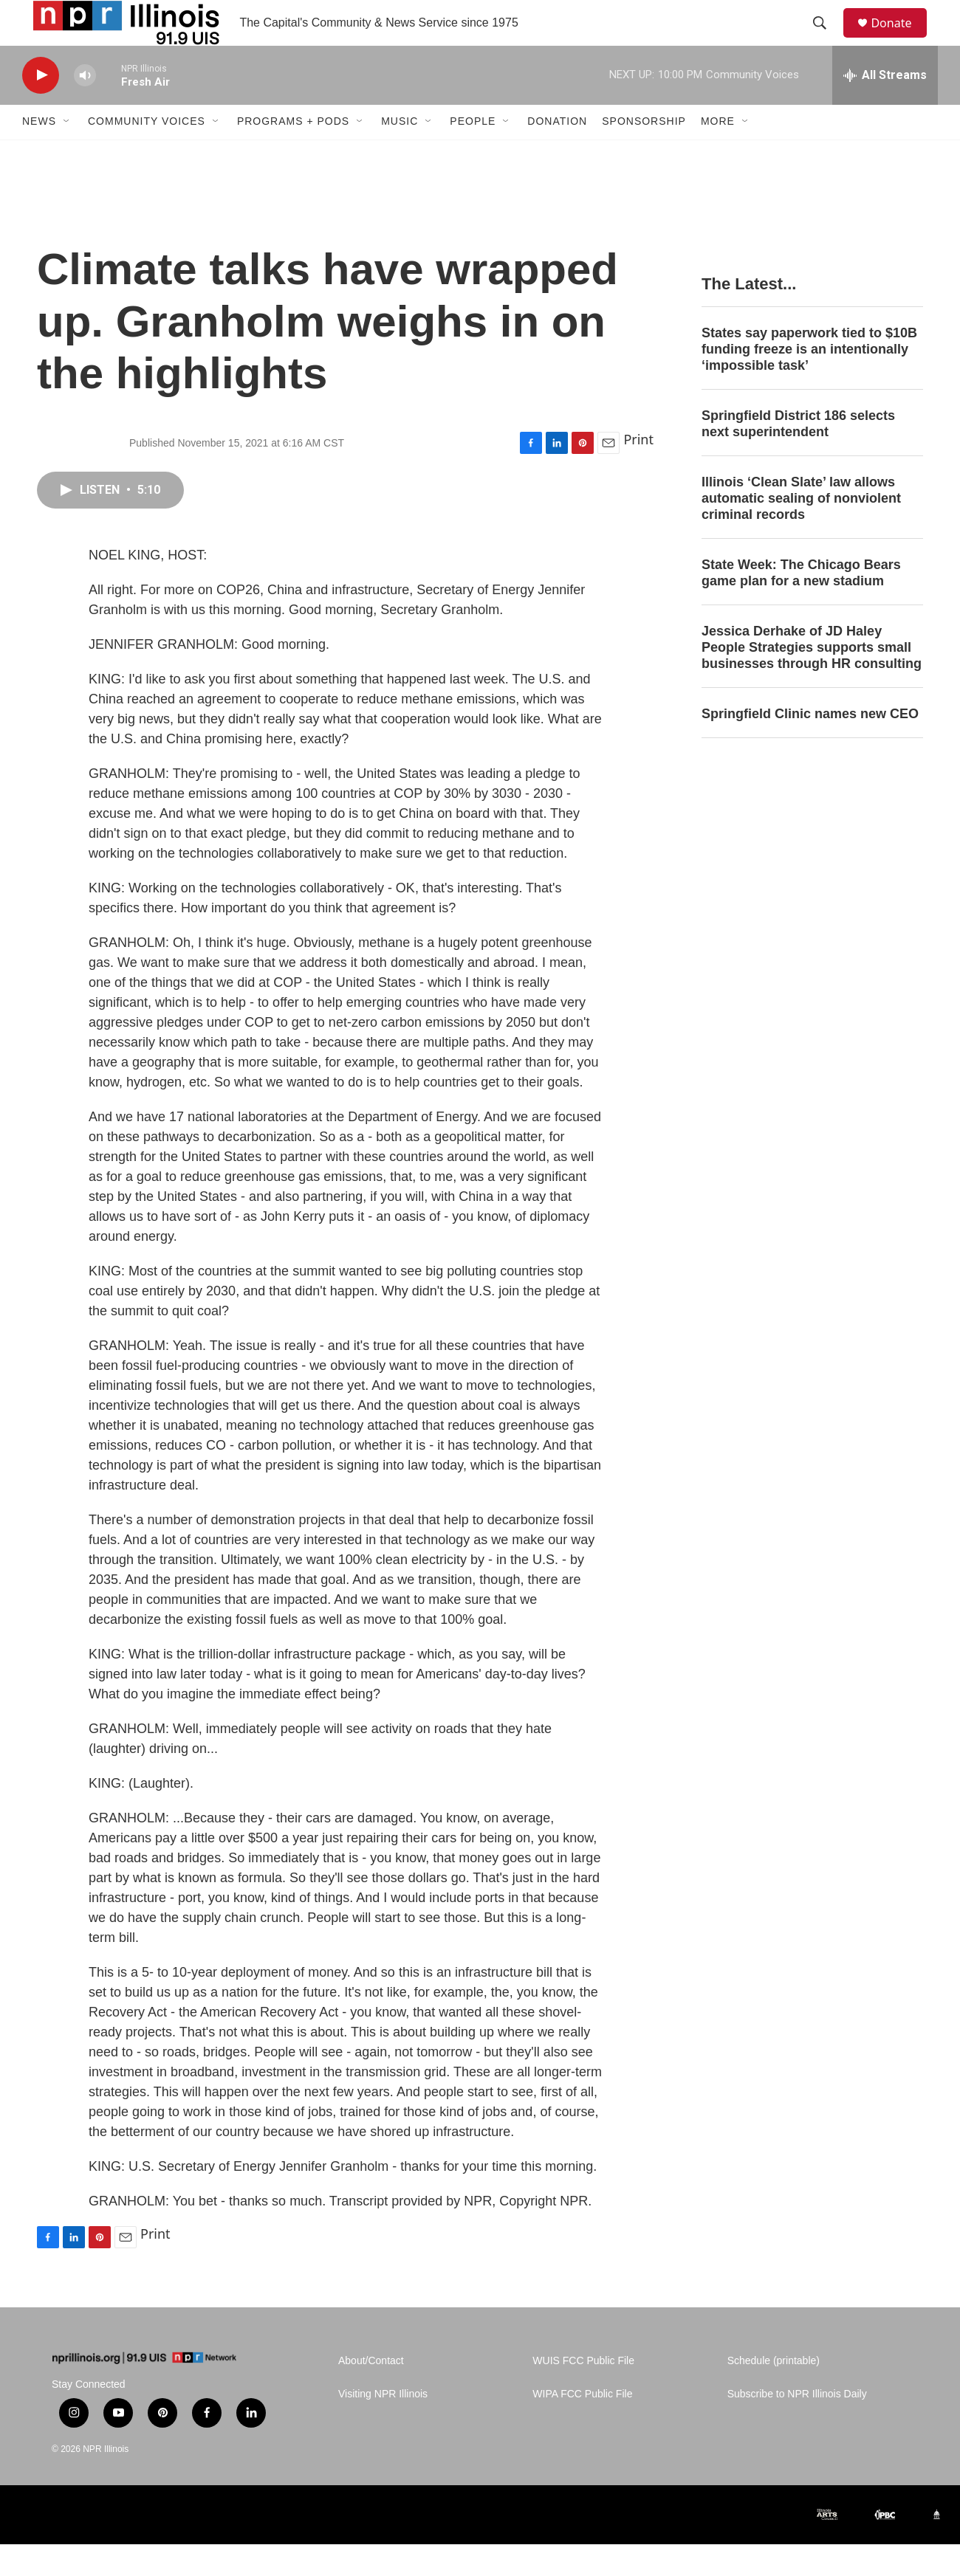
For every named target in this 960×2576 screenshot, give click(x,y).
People (473, 153)
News (39, 153)
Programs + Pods (293, 153)
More (718, 153)
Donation (557, 153)
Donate (900, 39)
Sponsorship (644, 153)
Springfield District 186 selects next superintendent (798, 456)
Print (638, 472)
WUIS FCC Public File (583, 2392)
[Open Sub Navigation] (67, 153)
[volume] (84, 107)
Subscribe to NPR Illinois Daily (797, 2425)
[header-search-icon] (826, 39)
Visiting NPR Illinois (383, 2425)
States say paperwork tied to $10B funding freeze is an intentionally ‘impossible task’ (809, 381)
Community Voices (146, 153)
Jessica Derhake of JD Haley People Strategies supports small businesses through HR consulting (812, 679)
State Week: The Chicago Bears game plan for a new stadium (801, 604)
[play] (40, 107)
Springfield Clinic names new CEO (810, 745)
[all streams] (885, 107)
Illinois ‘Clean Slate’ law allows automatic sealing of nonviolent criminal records (801, 530)
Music (399, 153)
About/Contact (371, 2392)
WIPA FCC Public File (582, 2425)
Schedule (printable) (773, 2392)
